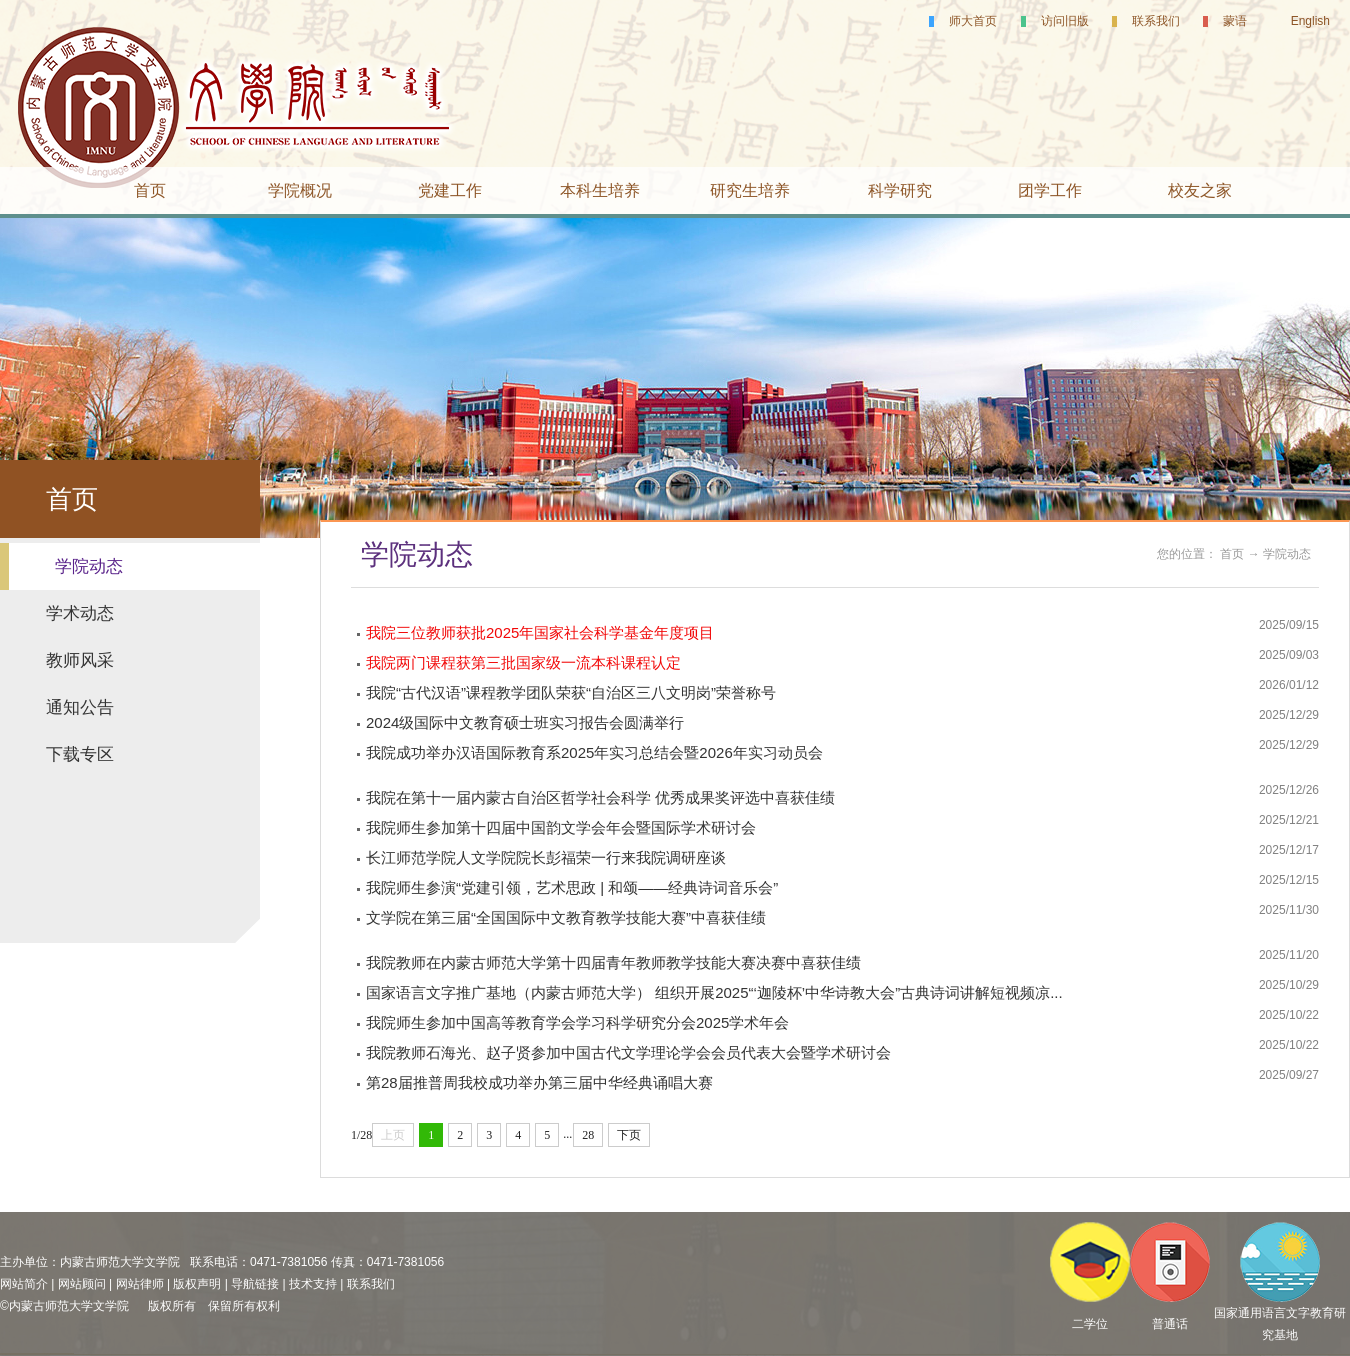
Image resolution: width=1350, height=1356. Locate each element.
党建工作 (450, 190)
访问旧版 (1065, 21)
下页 (629, 1135)
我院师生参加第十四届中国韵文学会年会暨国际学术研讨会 (561, 827)
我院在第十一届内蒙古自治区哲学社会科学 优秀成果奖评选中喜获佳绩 (600, 797)
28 (588, 1135)
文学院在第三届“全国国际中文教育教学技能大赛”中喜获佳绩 (566, 917)
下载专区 (80, 754)
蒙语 (1235, 21)
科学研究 (900, 190)
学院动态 (89, 566)
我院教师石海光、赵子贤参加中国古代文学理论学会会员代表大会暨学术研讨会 (628, 1052)
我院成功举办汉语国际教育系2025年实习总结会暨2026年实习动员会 (594, 752)
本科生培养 (600, 190)
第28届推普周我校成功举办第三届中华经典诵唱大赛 (539, 1082)
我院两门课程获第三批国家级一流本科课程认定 (523, 662)
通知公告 (80, 707)
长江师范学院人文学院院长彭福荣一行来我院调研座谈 (546, 857)
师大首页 (973, 21)
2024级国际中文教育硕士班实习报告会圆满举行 (525, 722)
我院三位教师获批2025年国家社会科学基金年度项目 (540, 632)
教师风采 (80, 660)
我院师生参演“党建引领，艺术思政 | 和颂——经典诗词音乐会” (572, 887)
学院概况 (300, 190)
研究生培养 (750, 190)
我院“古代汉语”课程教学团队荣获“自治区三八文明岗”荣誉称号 (571, 692)
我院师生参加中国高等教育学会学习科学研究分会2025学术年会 (577, 1022)
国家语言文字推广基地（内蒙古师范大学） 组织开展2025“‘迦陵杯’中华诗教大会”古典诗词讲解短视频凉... (714, 992)
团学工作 (1050, 190)
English (1310, 21)
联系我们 (1156, 21)
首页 (150, 190)
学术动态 (80, 613)
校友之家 (1200, 190)
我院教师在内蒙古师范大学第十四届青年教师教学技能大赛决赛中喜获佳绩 (613, 962)
